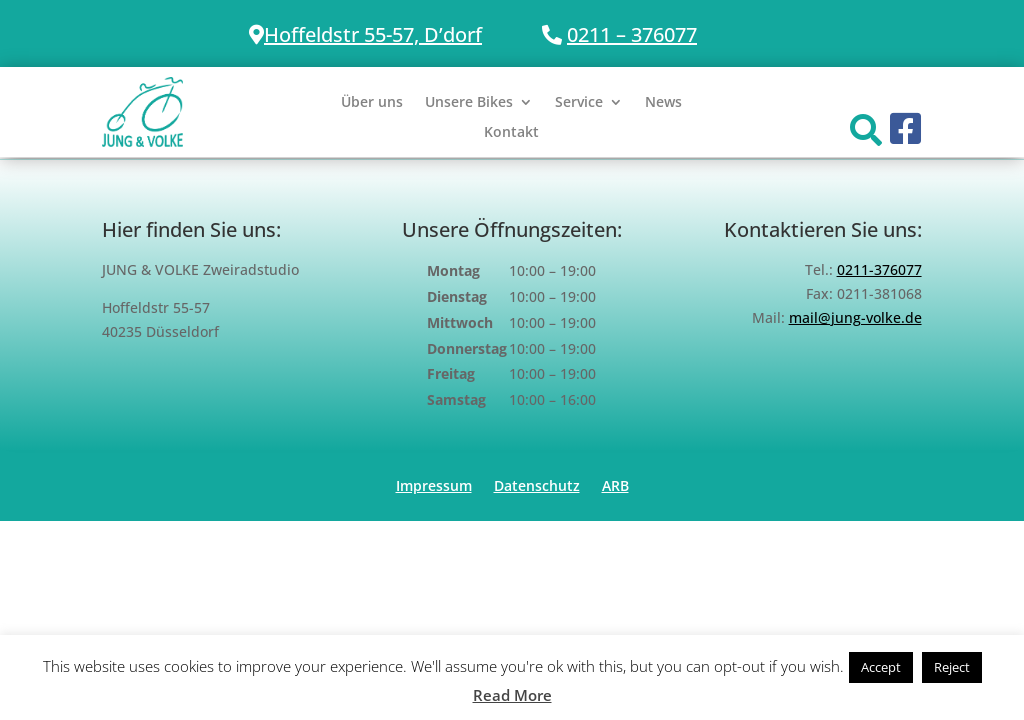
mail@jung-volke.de (855, 317)
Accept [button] (881, 667)
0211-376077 (879, 269)
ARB (615, 487)
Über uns (372, 103)
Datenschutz (537, 487)
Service (579, 103)
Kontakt (511, 133)
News (663, 103)
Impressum (434, 487)
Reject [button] (952, 667)
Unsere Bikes (469, 103)
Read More (512, 695)
